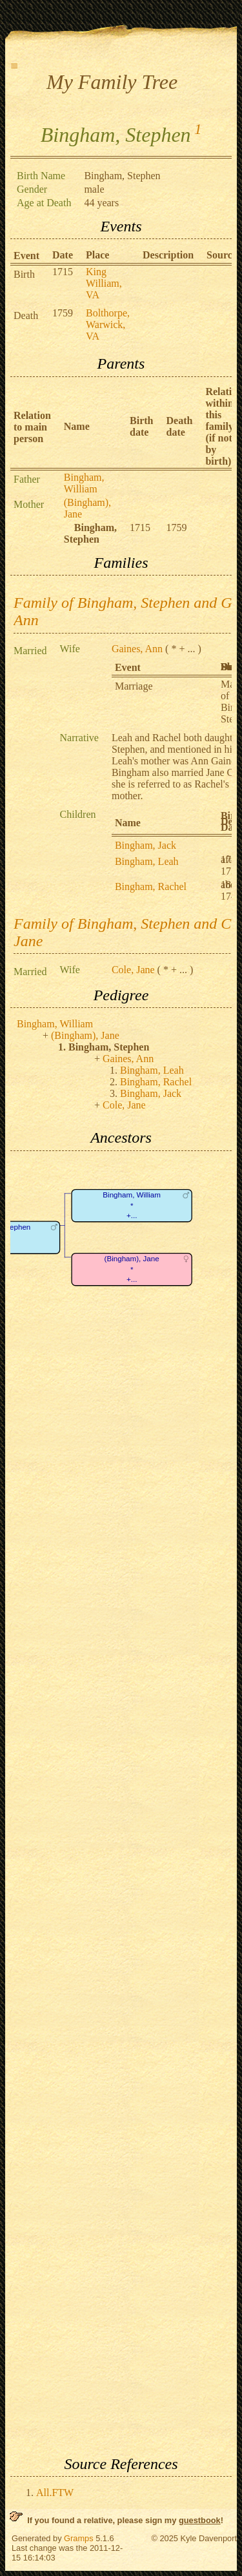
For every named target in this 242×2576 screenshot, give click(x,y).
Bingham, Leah (147, 861)
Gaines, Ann (137, 648)
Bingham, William (84, 483)
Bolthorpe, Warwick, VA (108, 324)
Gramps (79, 2538)
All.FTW (55, 2492)
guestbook (200, 2520)
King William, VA (104, 283)
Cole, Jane (133, 969)
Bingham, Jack (145, 845)
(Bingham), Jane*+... (132, 1269)
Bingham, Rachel (151, 886)
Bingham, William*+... (132, 1205)
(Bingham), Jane (85, 1035)
